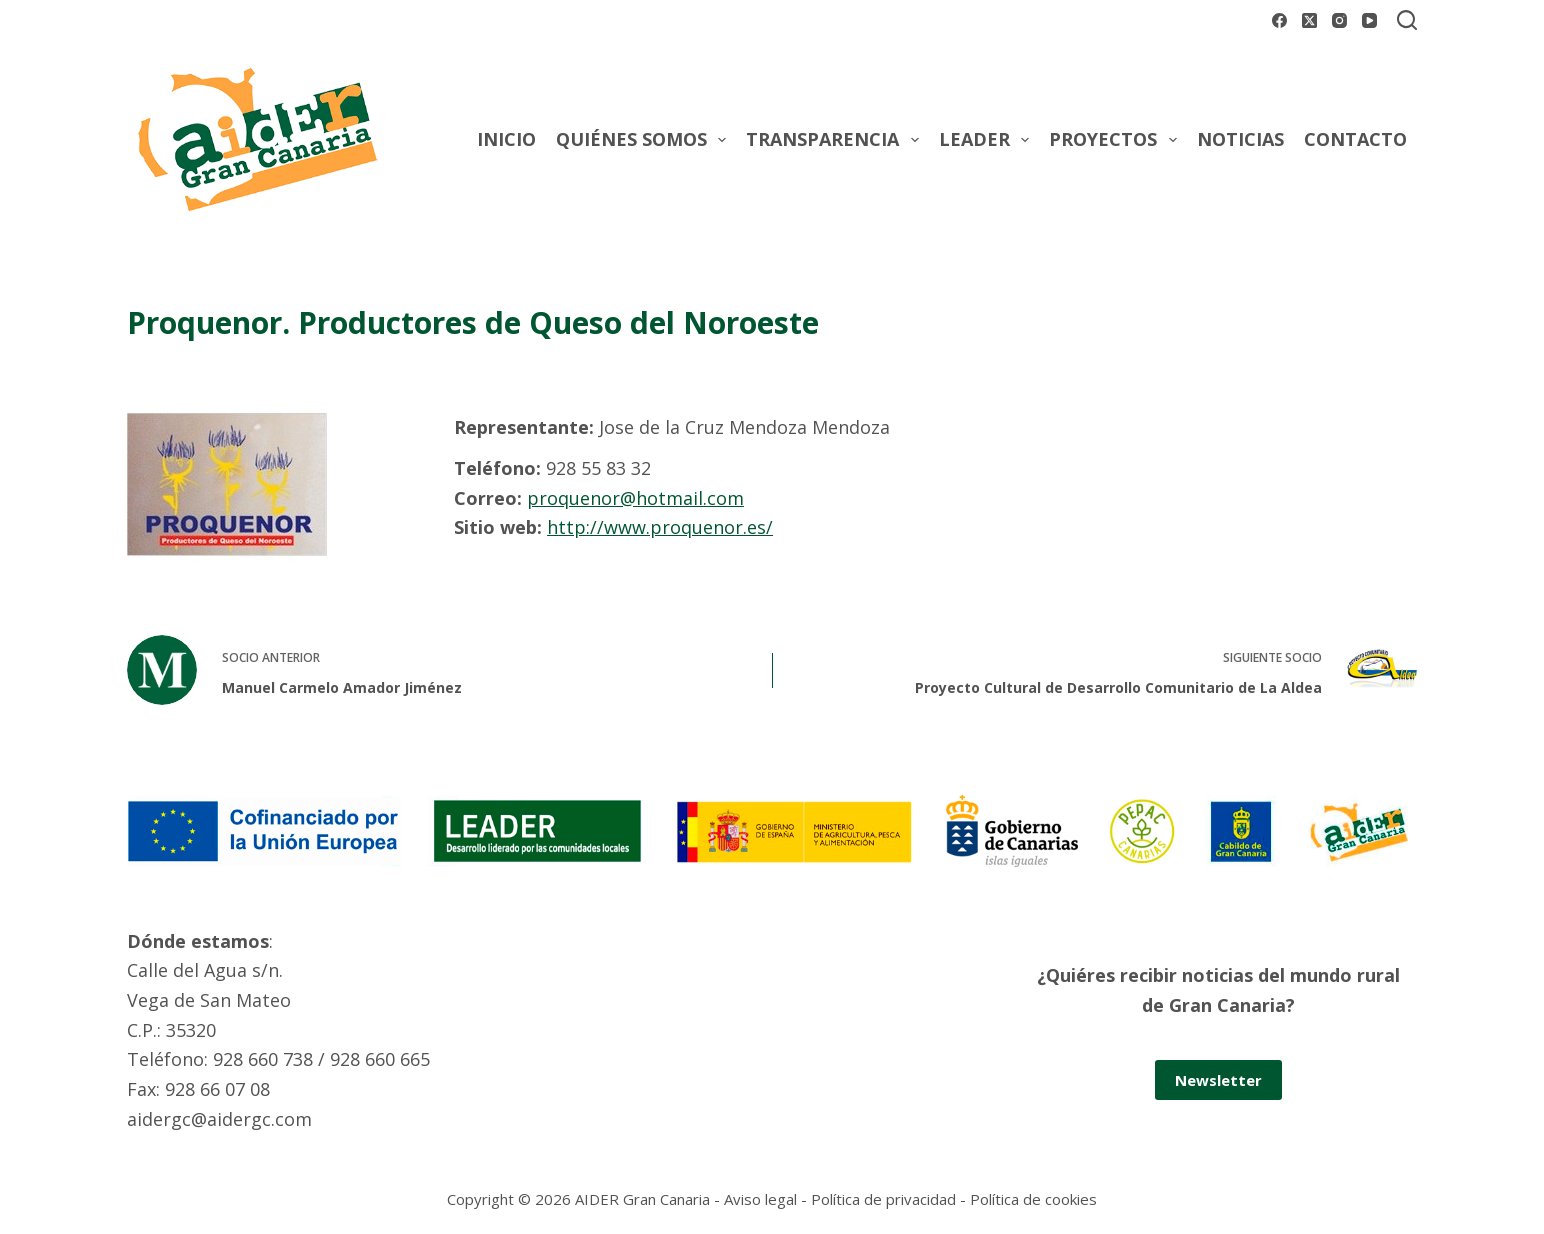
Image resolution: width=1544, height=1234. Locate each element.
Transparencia (836, 139)
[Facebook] (1279, 20)
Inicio (506, 139)
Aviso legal (760, 1199)
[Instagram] (1339, 20)
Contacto (1355, 139)
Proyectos (1117, 139)
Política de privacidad (883, 1199)
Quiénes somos (645, 139)
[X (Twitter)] (1309, 20)
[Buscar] (1407, 20)
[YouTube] (1369, 20)
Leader (988, 139)
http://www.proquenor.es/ (660, 527)
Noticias (1240, 139)
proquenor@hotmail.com (635, 498)
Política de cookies (1033, 1199)
